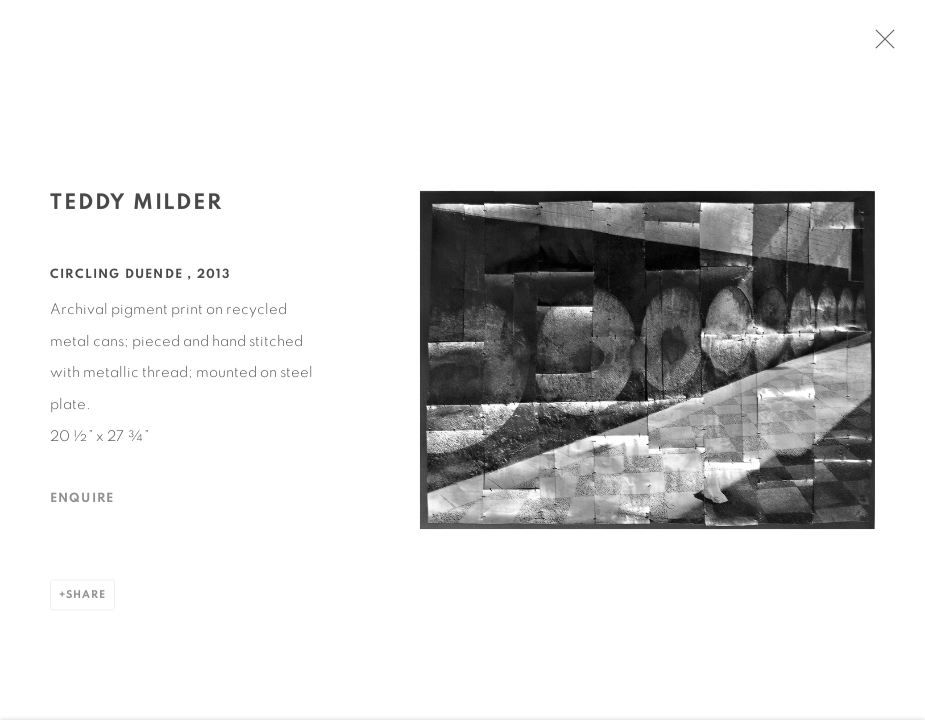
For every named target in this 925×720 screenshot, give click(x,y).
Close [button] (885, 45)
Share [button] (86, 597)
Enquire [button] (82, 501)
